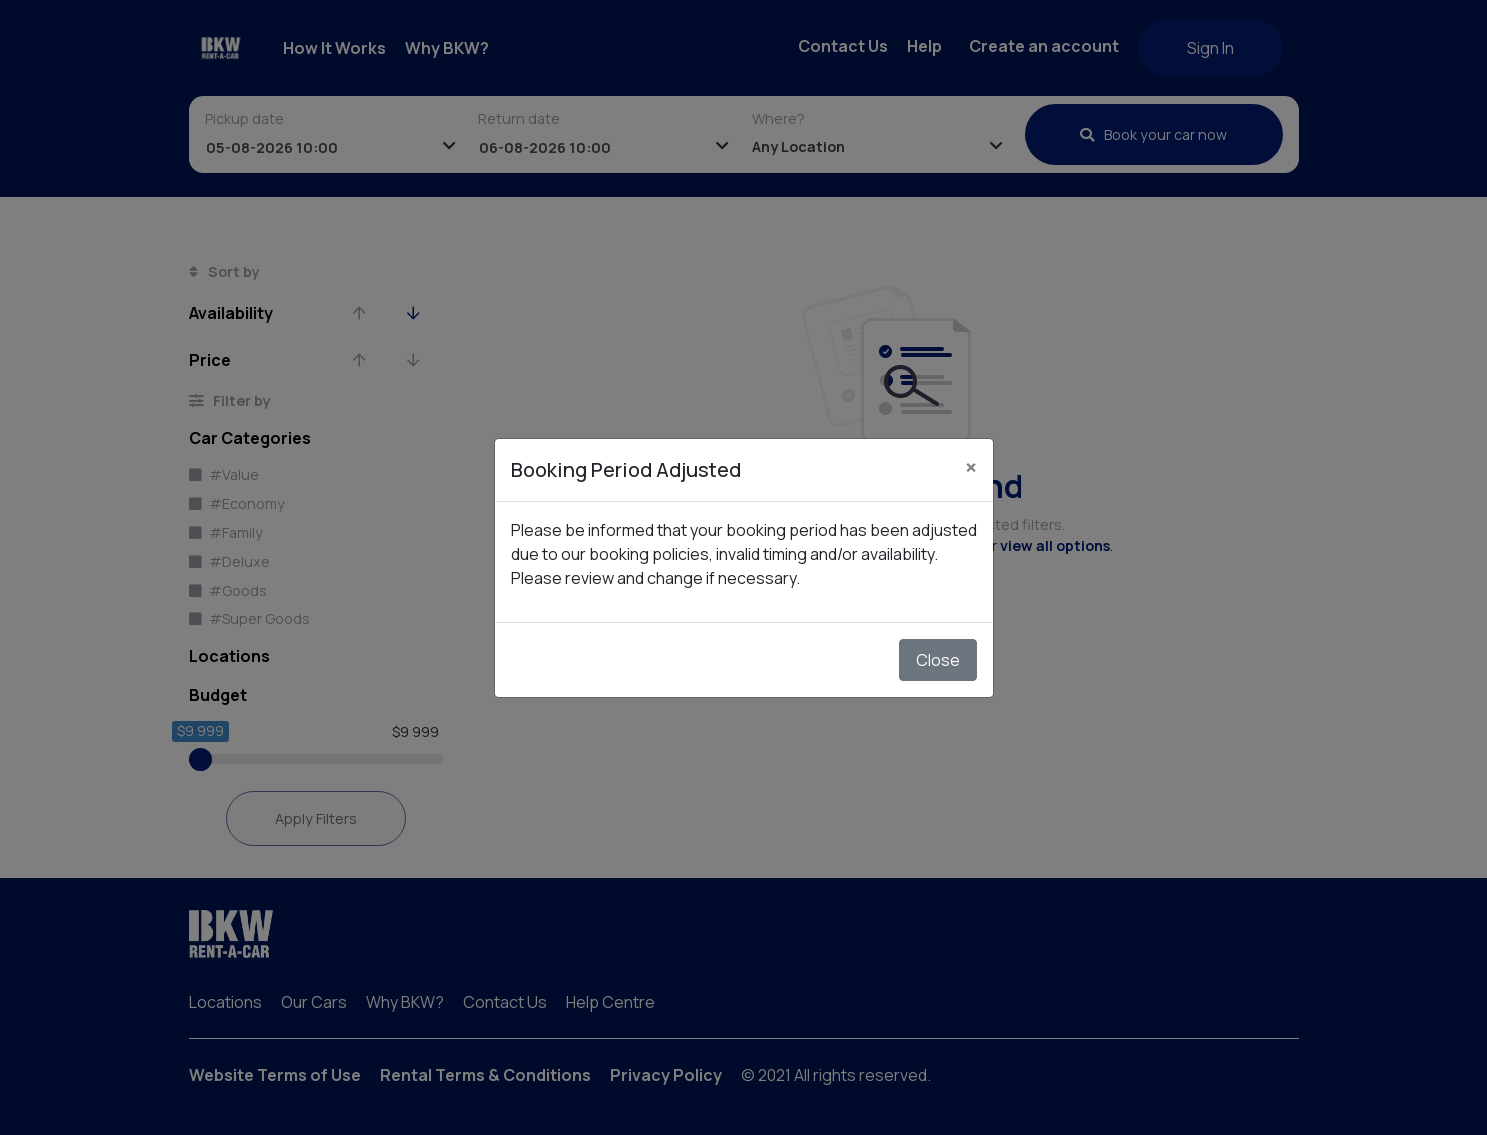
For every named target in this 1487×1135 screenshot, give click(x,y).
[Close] (971, 467)
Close (938, 660)
